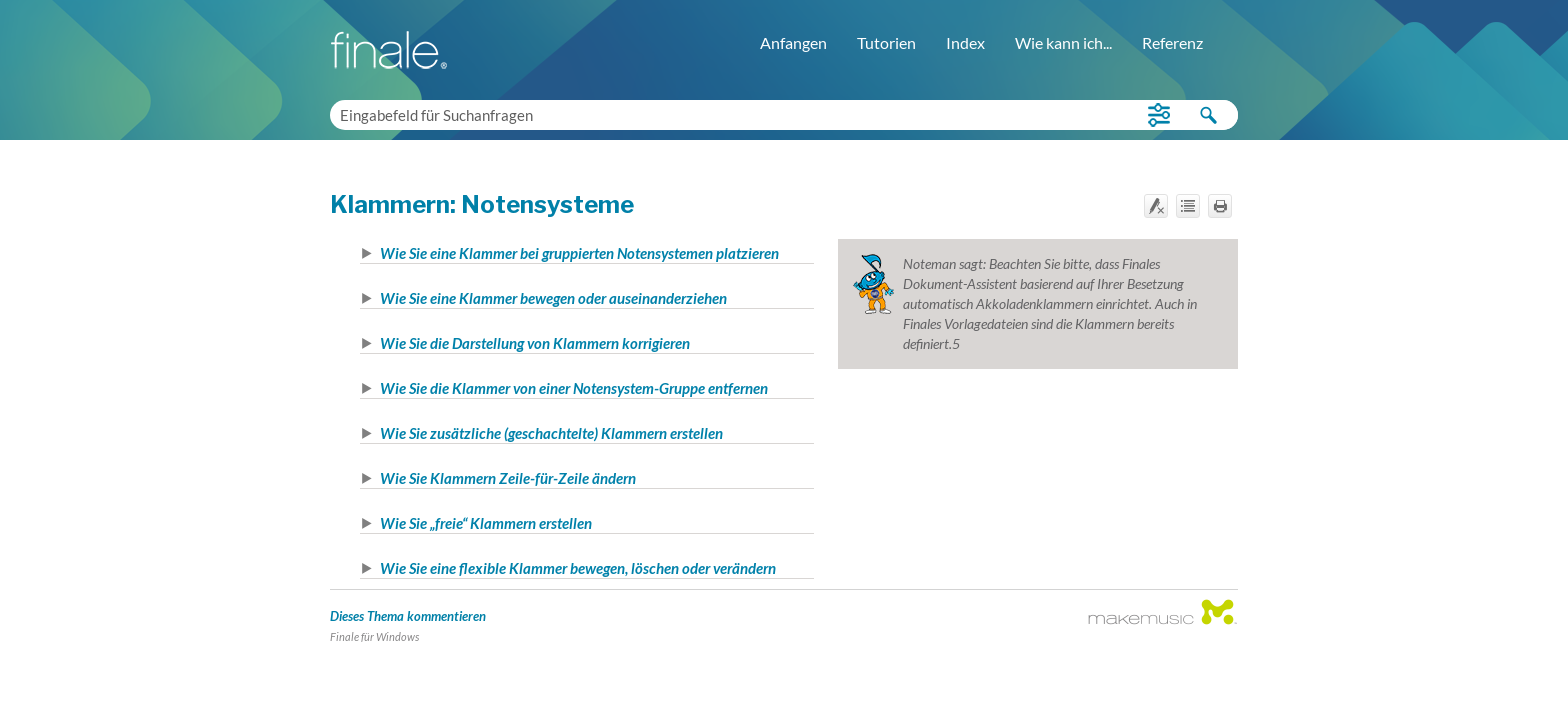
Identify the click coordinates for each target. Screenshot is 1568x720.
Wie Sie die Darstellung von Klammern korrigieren (535, 343)
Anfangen (793, 42)
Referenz (1172, 42)
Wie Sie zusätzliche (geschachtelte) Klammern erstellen (551, 433)
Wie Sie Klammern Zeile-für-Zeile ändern (508, 478)
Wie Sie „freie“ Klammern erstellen (486, 523)
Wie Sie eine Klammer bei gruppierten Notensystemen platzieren (579, 253)
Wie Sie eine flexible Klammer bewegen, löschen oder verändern (578, 568)
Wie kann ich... (1063, 42)
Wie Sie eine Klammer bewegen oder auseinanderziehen (553, 298)
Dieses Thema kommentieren (408, 616)
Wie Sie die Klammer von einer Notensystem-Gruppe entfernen (574, 388)
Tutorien (886, 42)
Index (965, 42)
